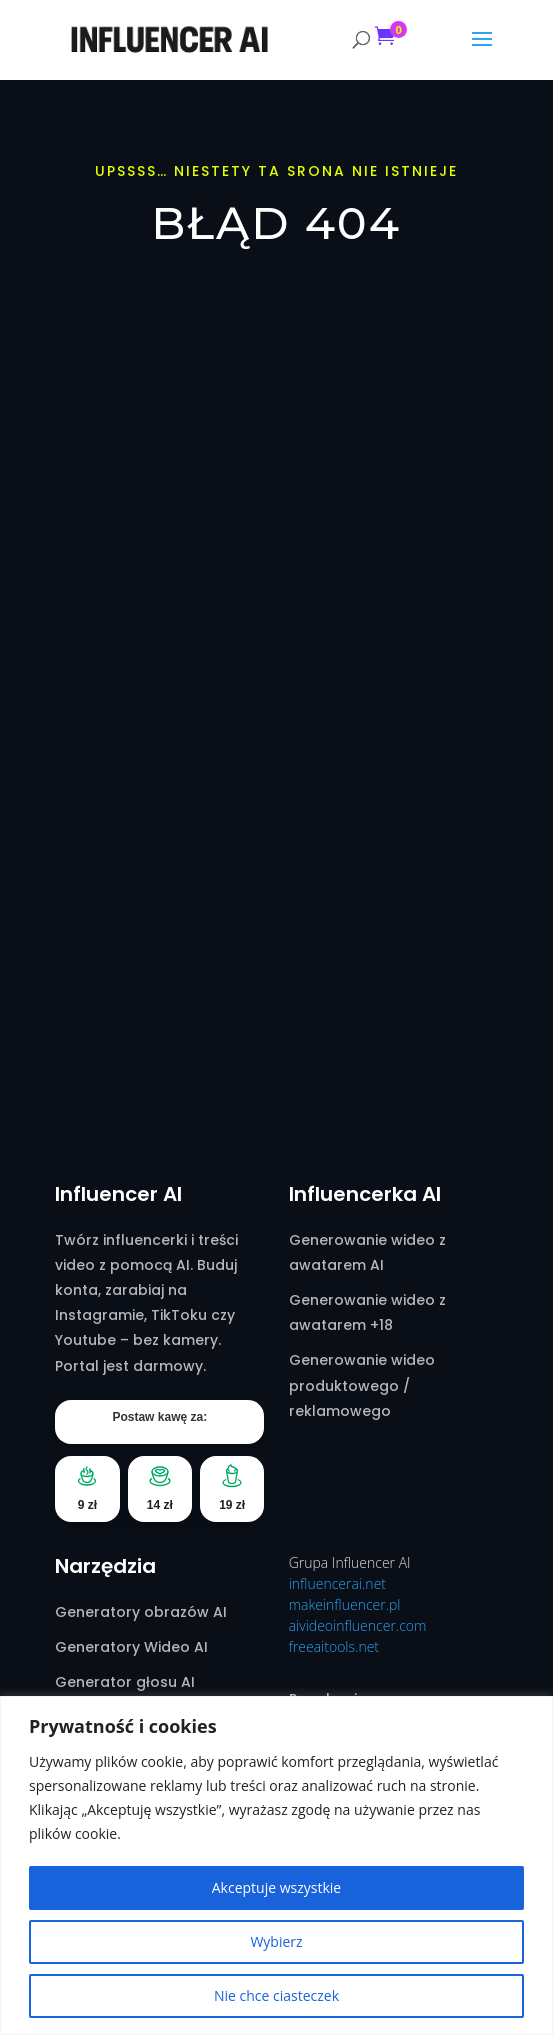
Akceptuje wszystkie (276, 1887)
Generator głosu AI (125, 1682)
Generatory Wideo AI (131, 1647)
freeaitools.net (334, 1646)
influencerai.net (337, 1583)
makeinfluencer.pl (345, 1604)
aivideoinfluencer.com (358, 1625)
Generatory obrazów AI (141, 1612)
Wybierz (276, 1941)
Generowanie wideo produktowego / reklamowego (362, 1385)
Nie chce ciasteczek (276, 1995)
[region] (276, 1865)
